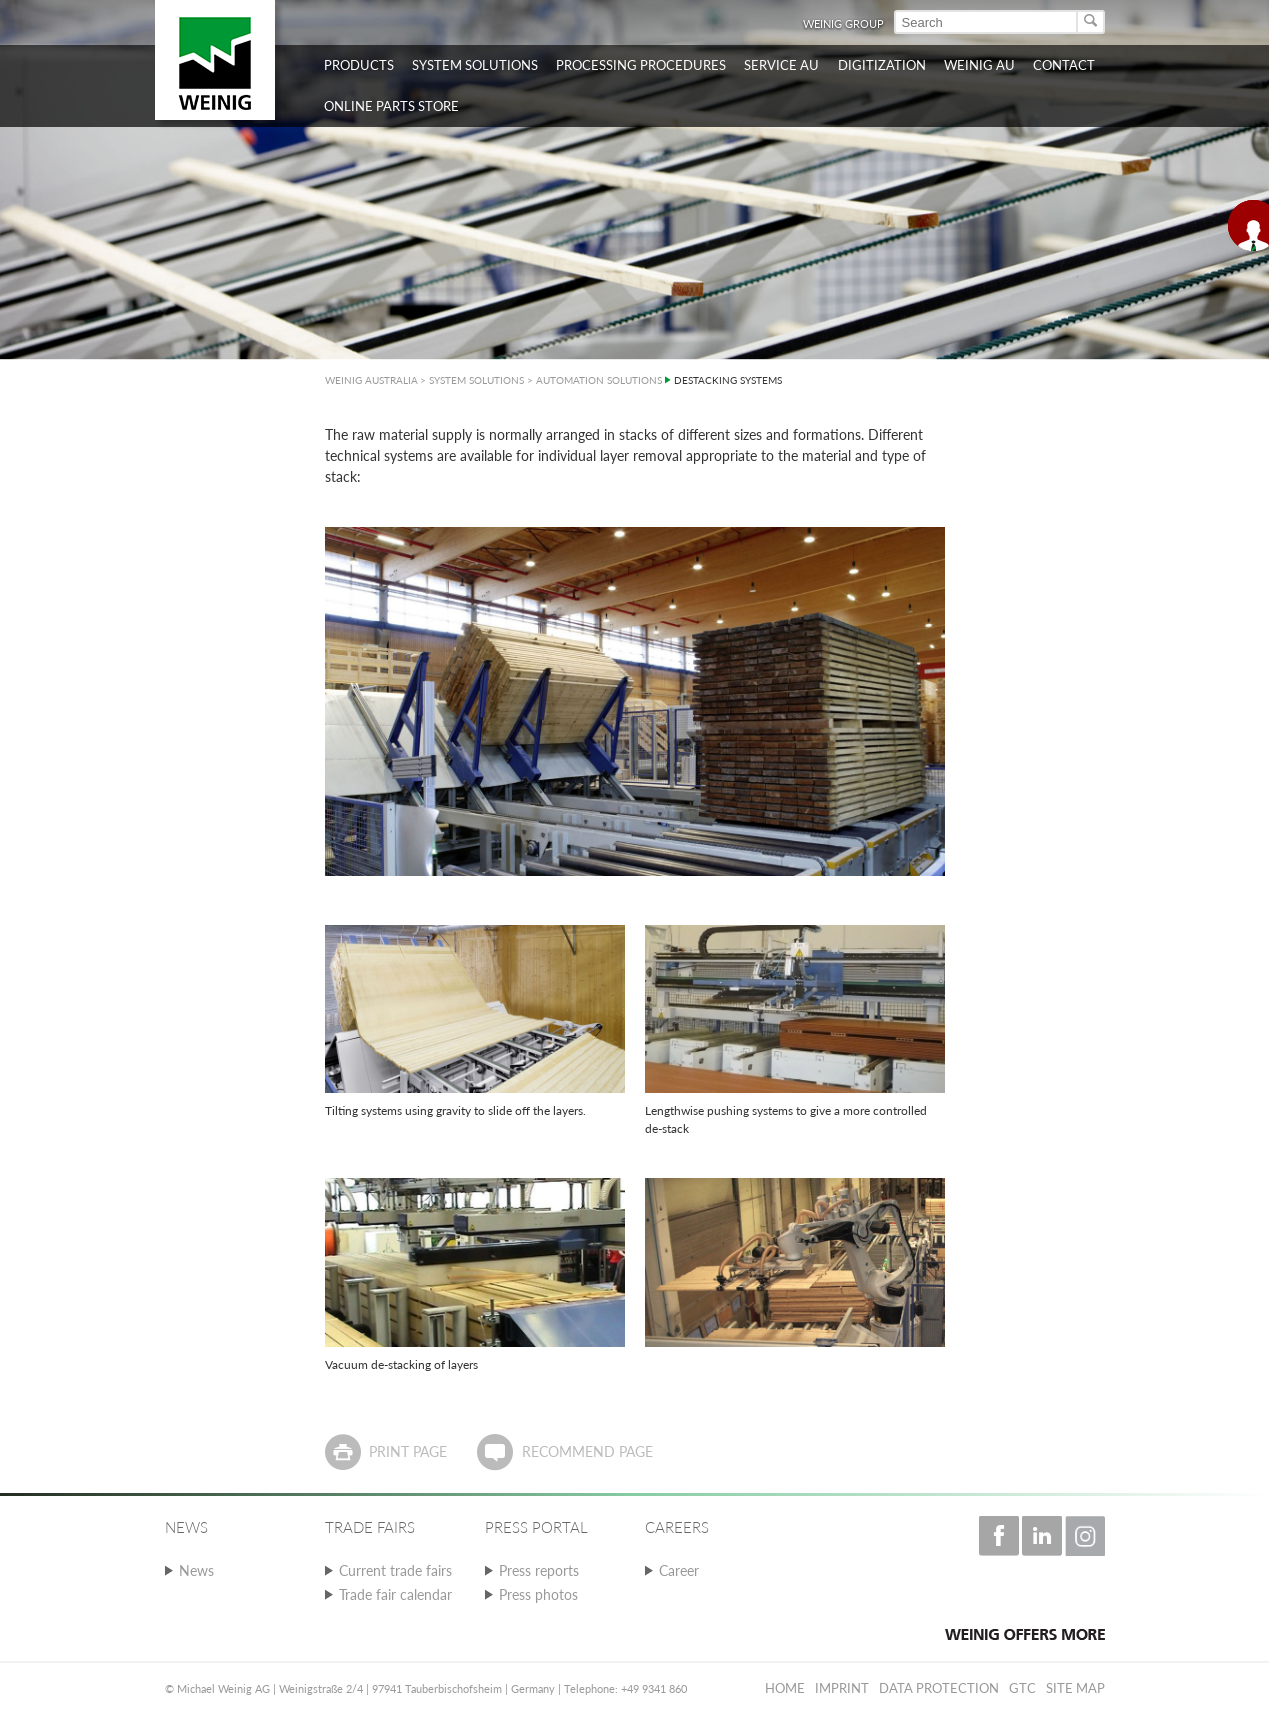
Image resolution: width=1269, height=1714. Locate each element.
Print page (408, 1451)
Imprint (842, 1688)
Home (785, 1688)
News (196, 1570)
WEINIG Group (843, 23)
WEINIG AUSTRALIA (371, 380)
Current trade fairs (395, 1570)
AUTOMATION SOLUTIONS (599, 380)
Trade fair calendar (395, 1594)
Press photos (538, 1594)
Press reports (539, 1570)
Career (679, 1570)
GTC (1022, 1688)
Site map (1075, 1688)
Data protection (939, 1688)
